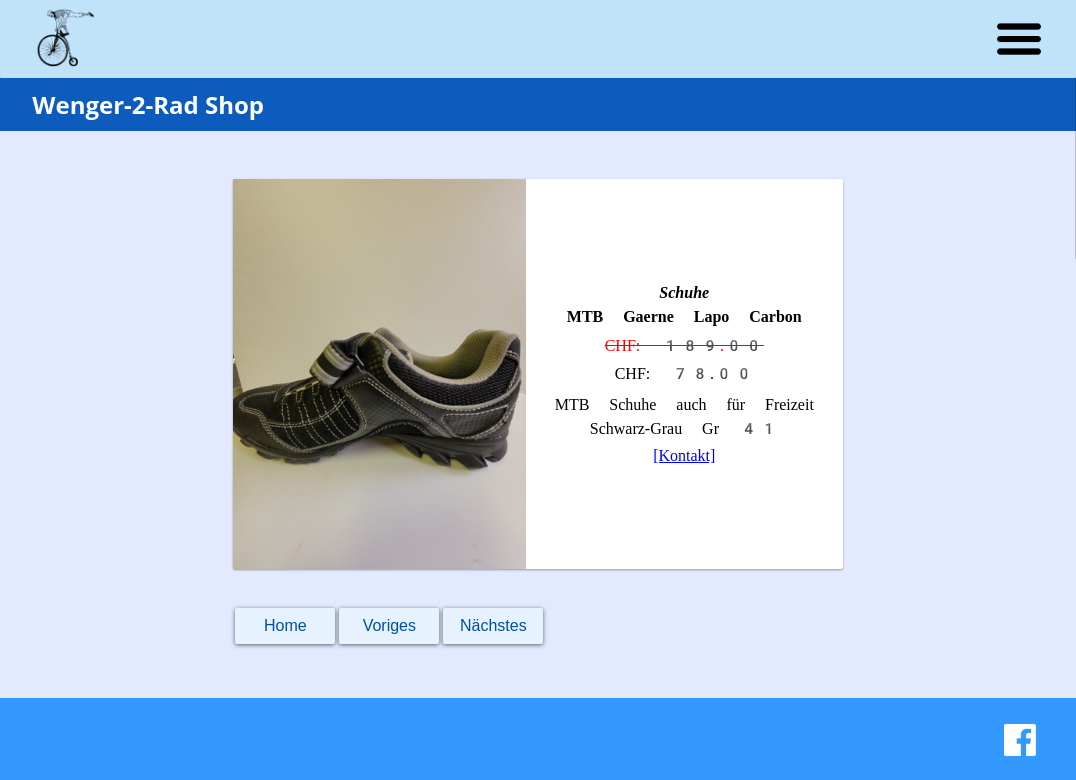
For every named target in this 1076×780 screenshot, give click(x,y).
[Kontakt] (684, 455)
